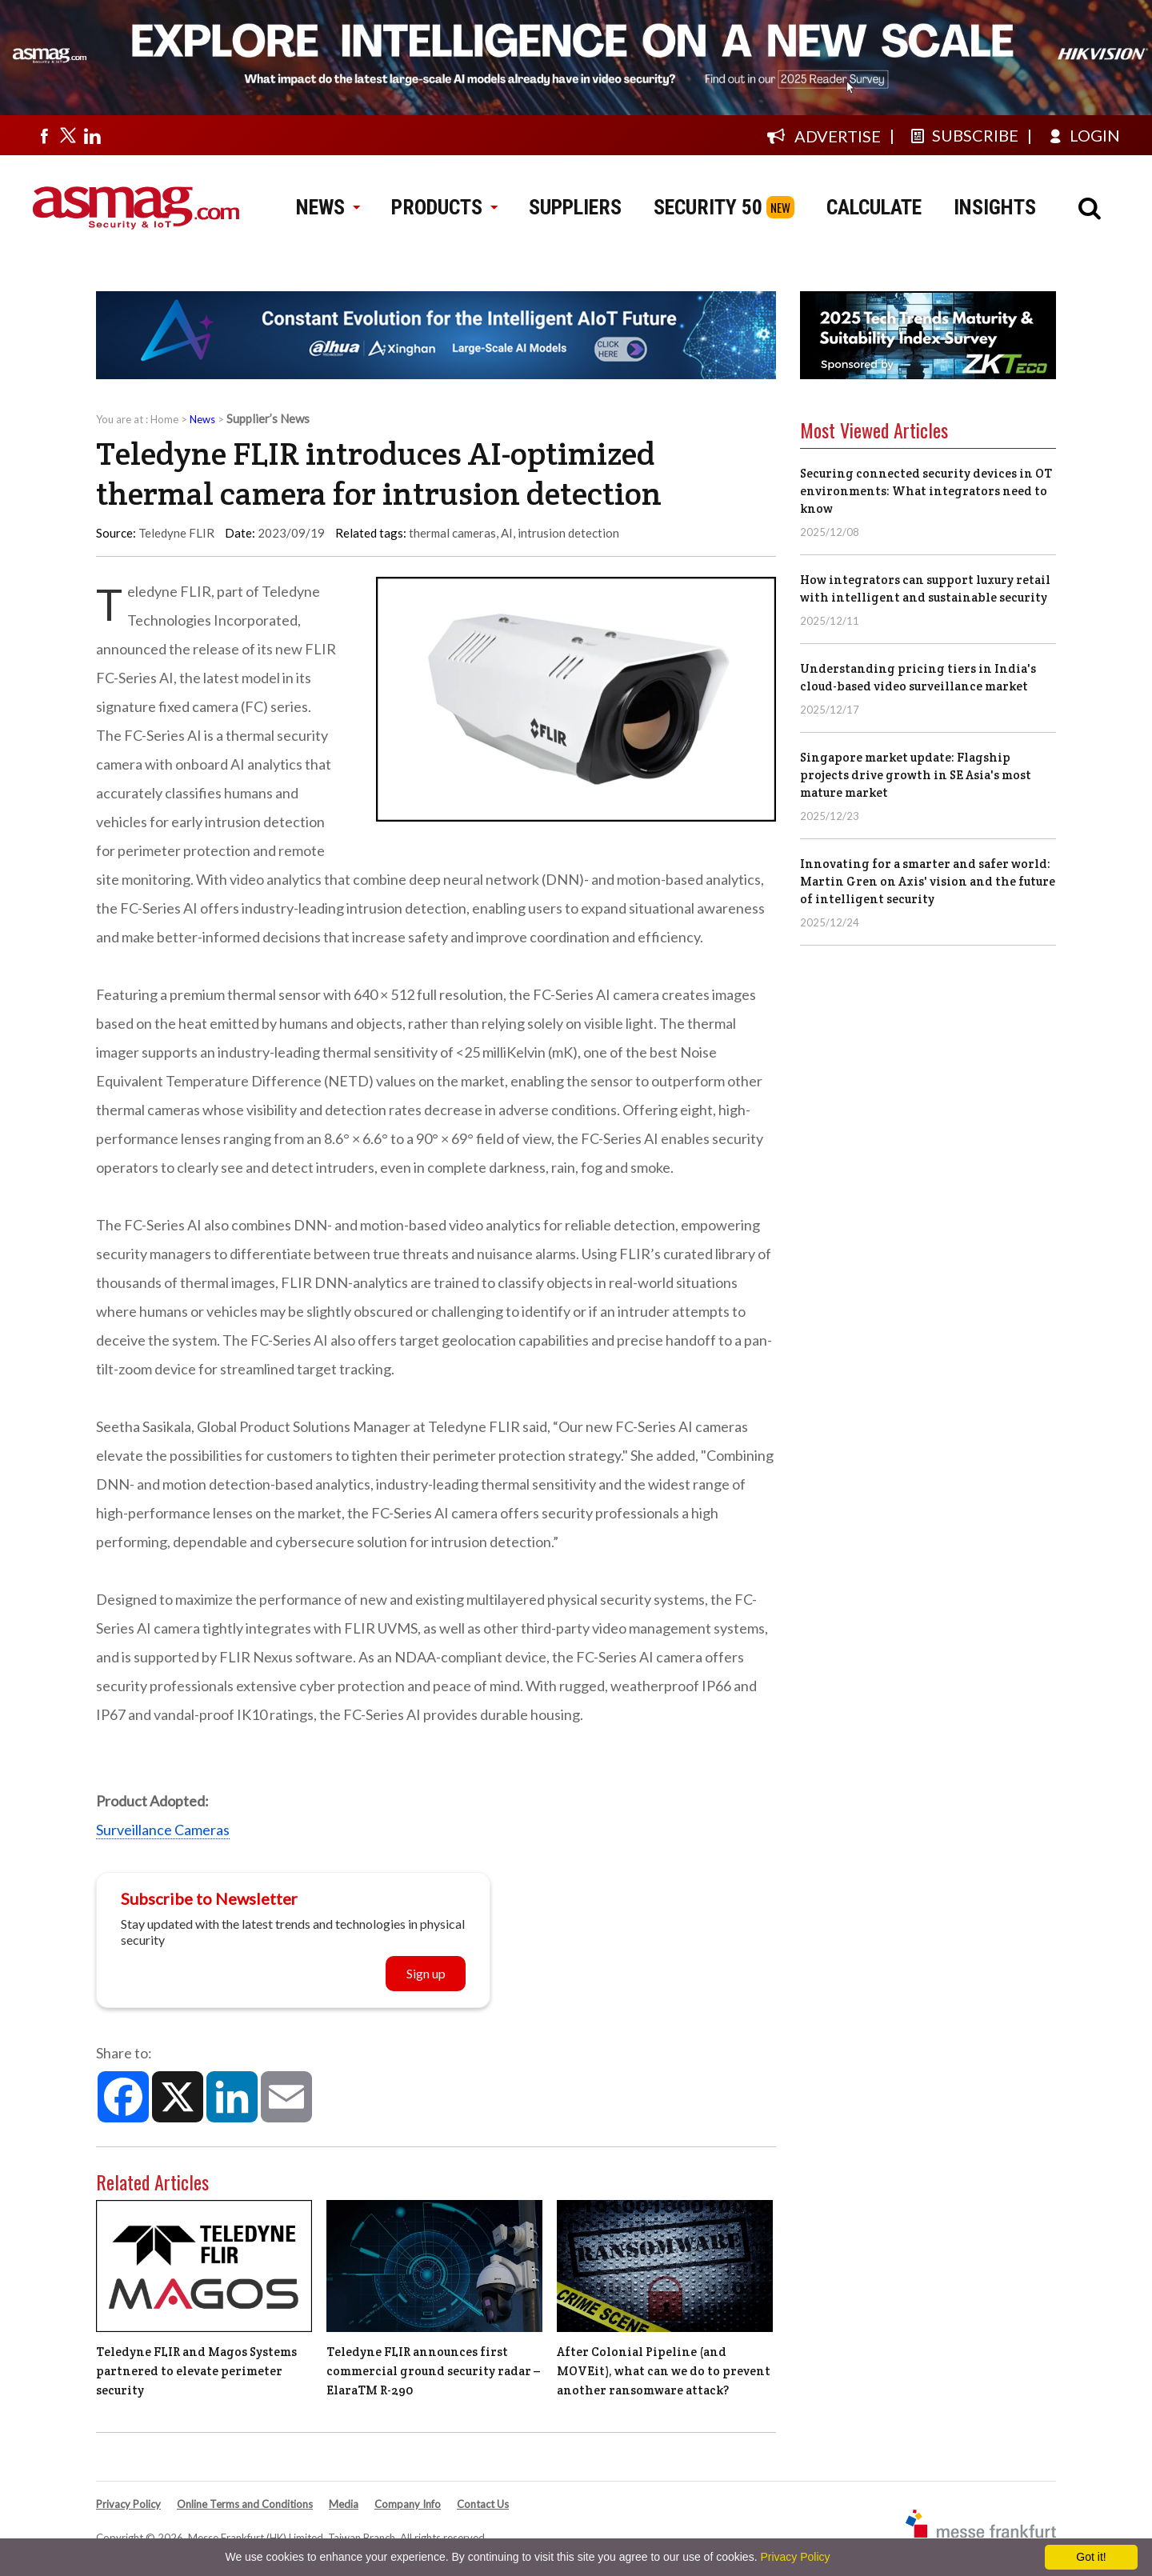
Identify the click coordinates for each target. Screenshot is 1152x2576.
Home (164, 419)
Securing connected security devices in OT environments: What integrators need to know (926, 491)
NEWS (327, 207)
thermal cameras (452, 533)
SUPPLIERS (575, 207)
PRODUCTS (444, 207)
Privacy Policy (128, 2504)
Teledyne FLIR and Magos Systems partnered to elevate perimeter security (196, 2371)
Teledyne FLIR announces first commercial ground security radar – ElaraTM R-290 (433, 2371)
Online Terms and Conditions (245, 2504)
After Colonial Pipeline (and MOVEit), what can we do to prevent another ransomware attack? (663, 2371)
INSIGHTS (995, 207)
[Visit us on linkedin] (92, 135)
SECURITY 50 (708, 207)
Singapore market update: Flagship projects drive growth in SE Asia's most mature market (915, 775)
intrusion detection (568, 533)
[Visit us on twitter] (68, 135)
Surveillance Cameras (163, 1829)
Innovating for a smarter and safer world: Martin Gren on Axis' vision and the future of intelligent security (927, 881)
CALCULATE (874, 207)
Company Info (407, 2504)
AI (507, 533)
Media (343, 2504)
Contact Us (483, 2504)
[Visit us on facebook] (44, 135)
